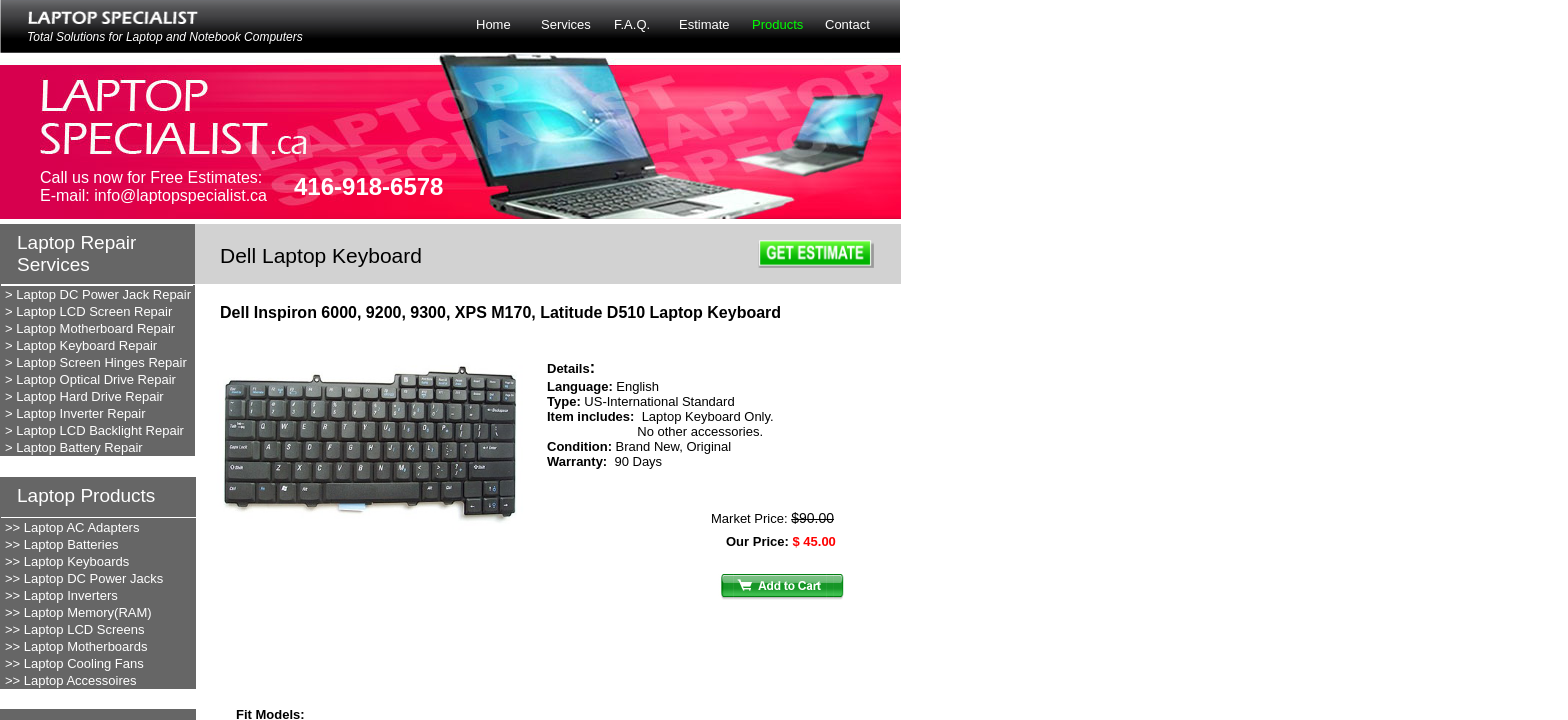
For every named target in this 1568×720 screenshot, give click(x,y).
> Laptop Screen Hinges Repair (96, 362)
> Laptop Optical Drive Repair (90, 379)
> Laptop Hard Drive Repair (84, 396)
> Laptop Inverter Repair (75, 413)
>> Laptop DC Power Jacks (84, 578)
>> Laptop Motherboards (76, 646)
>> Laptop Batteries (61, 544)
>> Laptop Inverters (61, 595)
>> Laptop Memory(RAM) (78, 612)
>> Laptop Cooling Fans (74, 663)
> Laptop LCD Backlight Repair (94, 430)
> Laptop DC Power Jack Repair (98, 294)
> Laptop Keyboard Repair (81, 345)
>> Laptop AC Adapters (72, 527)
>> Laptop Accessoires (71, 680)
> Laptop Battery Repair (74, 447)
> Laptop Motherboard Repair (90, 328)
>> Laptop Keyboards (67, 561)
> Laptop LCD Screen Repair (88, 311)
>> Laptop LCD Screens (74, 629)
